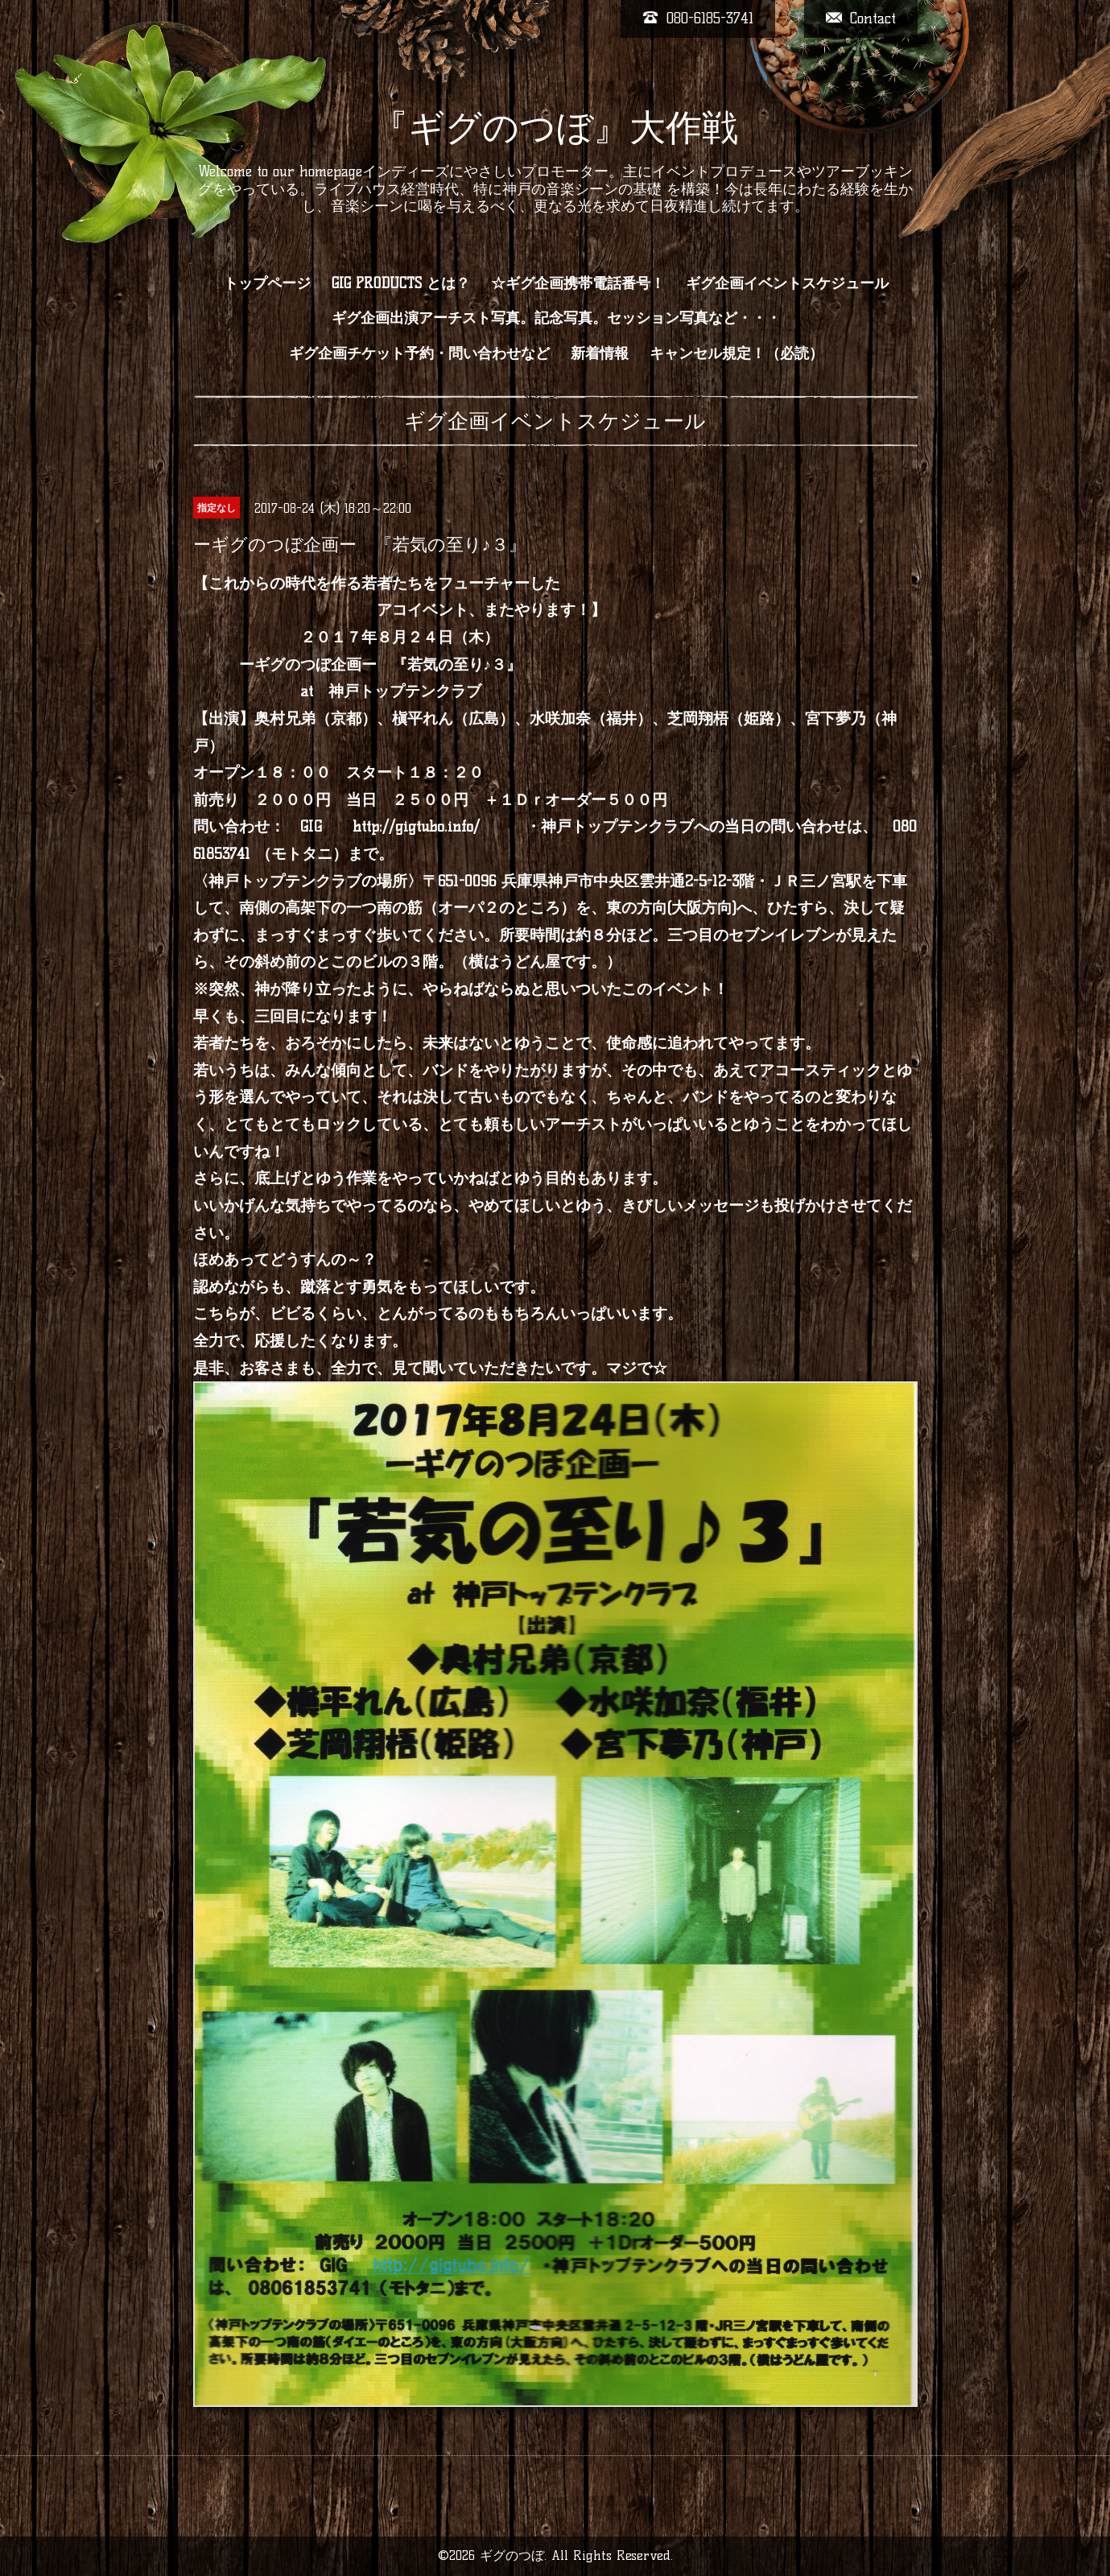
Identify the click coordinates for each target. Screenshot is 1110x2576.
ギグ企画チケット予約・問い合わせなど (419, 353)
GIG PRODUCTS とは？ (401, 283)
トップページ (267, 283)
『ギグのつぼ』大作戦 (555, 127)
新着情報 (600, 353)
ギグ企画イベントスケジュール (787, 283)
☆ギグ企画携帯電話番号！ (578, 283)
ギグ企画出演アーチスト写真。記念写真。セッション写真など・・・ (556, 318)
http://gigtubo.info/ (416, 826)
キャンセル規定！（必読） (736, 353)
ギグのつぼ (512, 2555)
